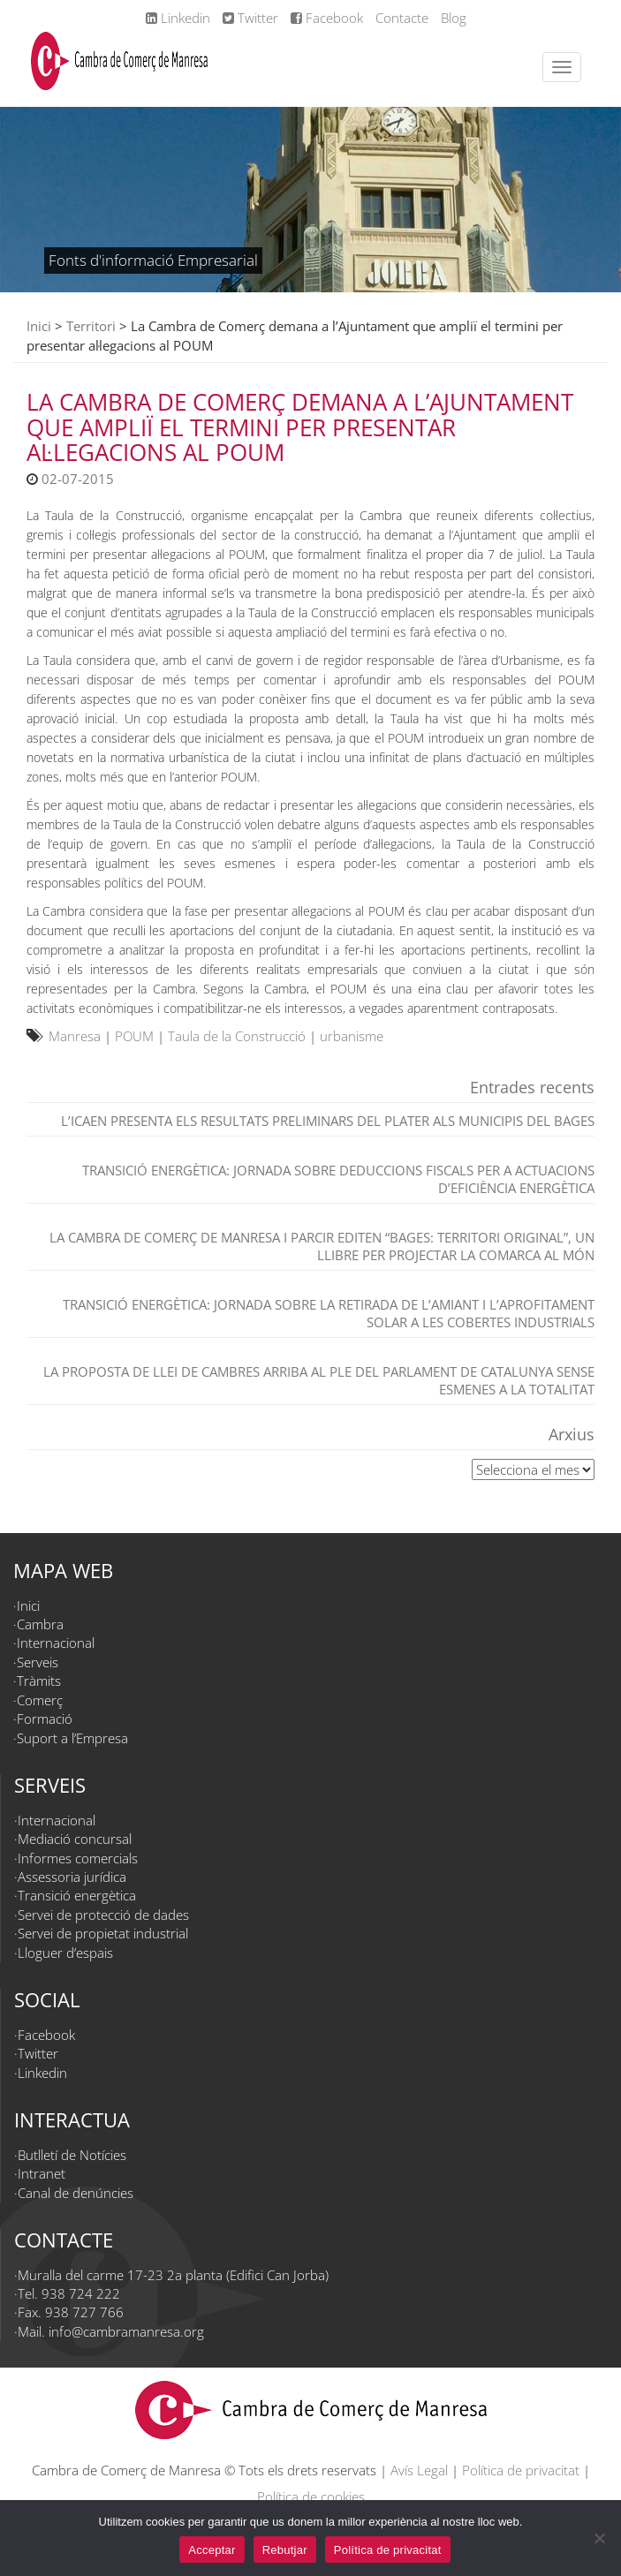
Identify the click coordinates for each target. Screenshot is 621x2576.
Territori (91, 326)
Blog (453, 17)
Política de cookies (311, 2496)
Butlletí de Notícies (72, 2155)
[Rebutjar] (599, 2538)
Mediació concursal (75, 1838)
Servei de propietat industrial (103, 1933)
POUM (134, 1036)
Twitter (250, 17)
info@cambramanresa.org (126, 2331)
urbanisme (351, 1036)
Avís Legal (419, 2470)
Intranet (41, 2173)
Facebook (327, 17)
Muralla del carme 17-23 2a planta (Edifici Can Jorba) (173, 2275)
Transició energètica (77, 1895)
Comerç (40, 1700)
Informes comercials (78, 1858)
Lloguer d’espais (65, 1952)
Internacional (56, 1642)
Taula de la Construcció (237, 1036)
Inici (39, 326)
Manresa (75, 1036)
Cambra (40, 1624)
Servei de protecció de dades (103, 1914)
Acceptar (211, 2550)
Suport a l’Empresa (72, 1738)
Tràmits (39, 1680)
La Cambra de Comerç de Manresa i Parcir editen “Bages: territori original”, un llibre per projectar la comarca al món (321, 1246)
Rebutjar (284, 2550)
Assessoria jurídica (72, 1876)
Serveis (37, 1662)
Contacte (401, 17)
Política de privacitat (520, 2470)
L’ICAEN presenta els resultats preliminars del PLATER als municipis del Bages (327, 1120)
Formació (44, 1718)
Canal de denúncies (75, 2193)
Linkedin (178, 17)
